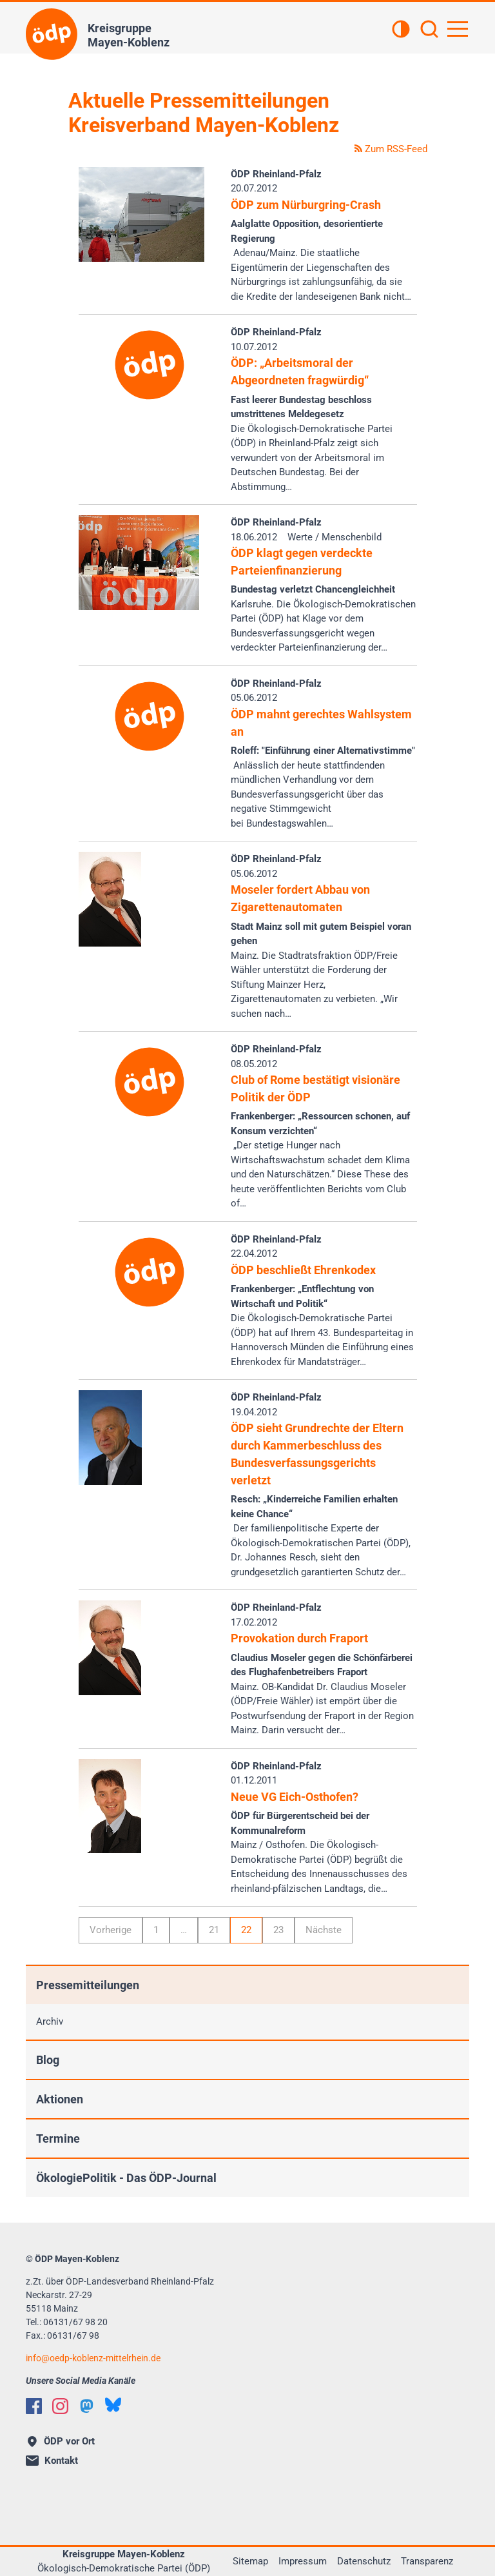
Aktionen (59, 2099)
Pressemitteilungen (87, 1985)
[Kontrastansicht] (400, 30)
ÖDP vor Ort (61, 2441)
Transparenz (427, 2561)
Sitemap (250, 2561)
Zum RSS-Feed (390, 149)
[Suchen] (429, 30)
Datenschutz (364, 2561)
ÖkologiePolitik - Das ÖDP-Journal (126, 2178)
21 (214, 1930)
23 (278, 1930)
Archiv (49, 2021)
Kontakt (52, 2460)
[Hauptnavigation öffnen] (457, 29)
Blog (47, 2060)
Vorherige (110, 1930)
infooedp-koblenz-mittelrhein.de (93, 2358)
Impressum (302, 2561)
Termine (58, 2138)
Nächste (324, 1930)
